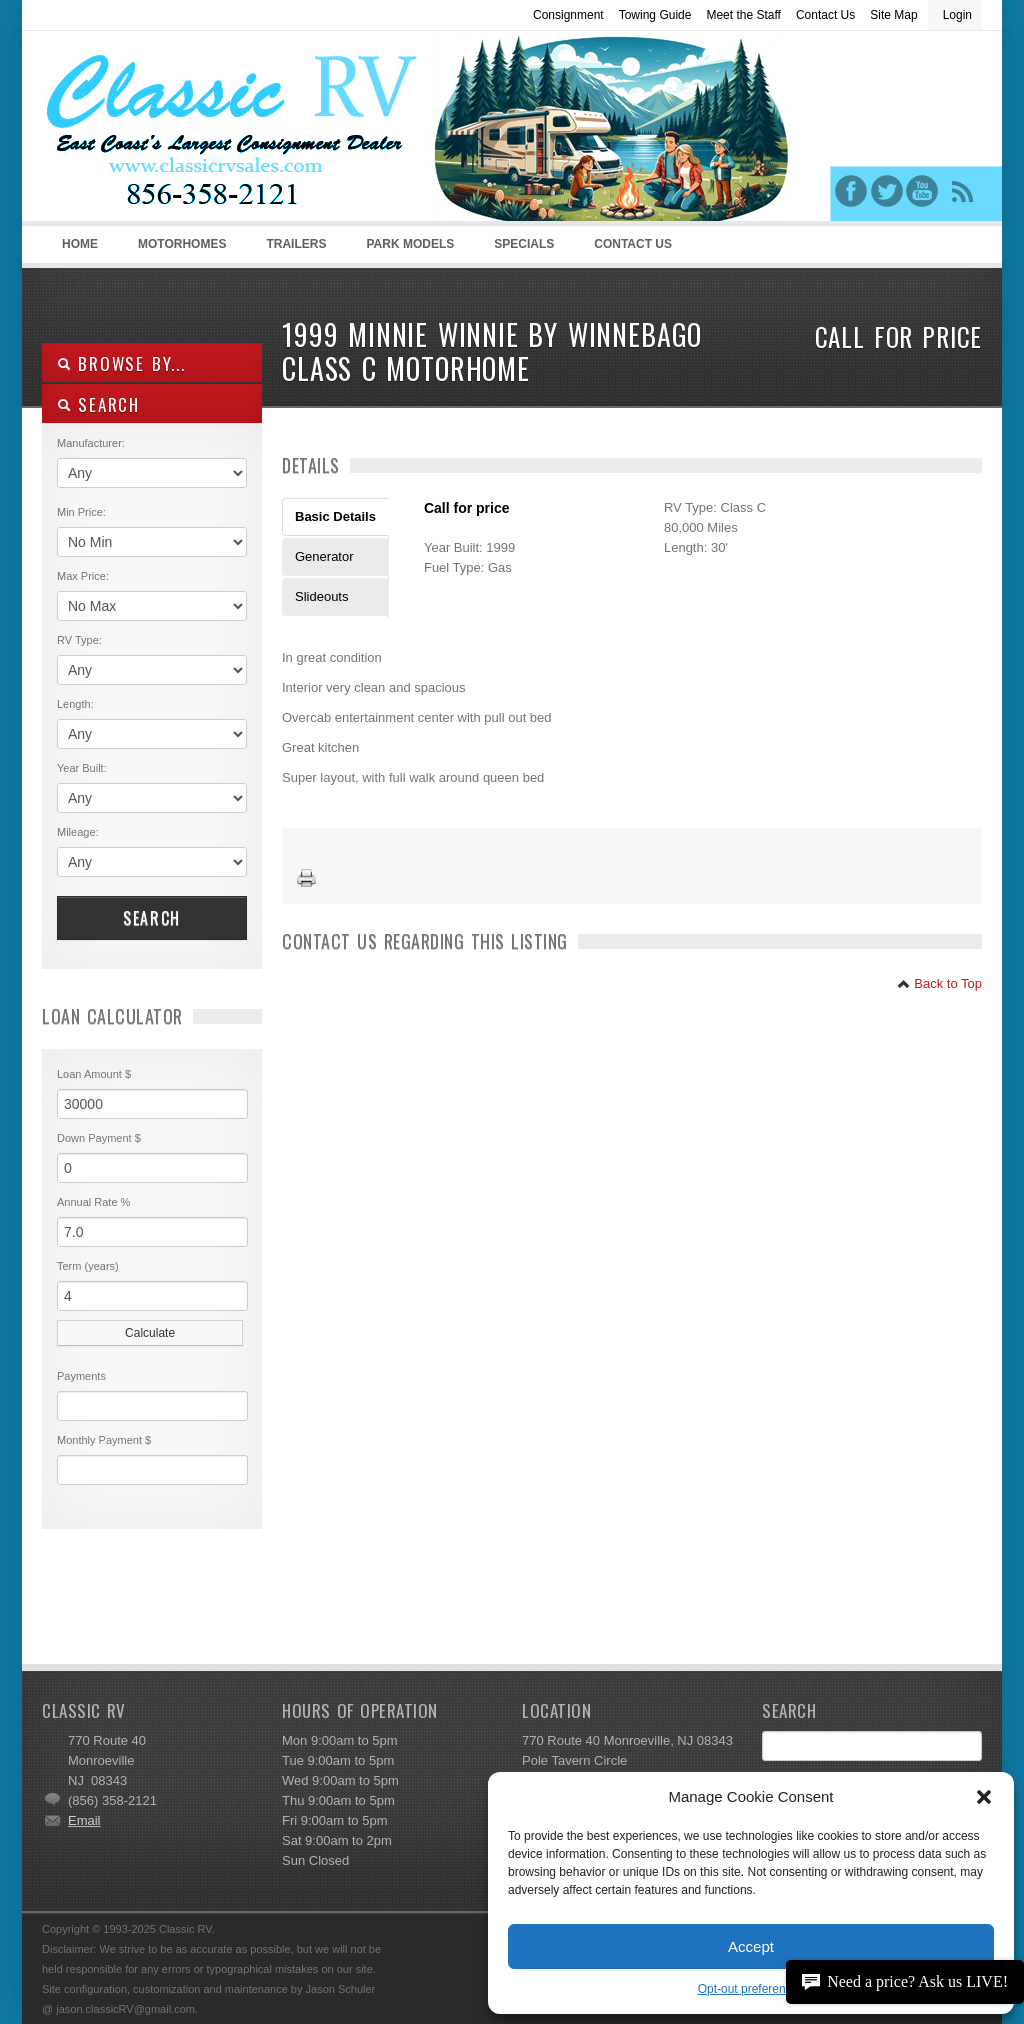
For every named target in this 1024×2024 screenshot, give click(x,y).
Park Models (410, 244)
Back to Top (939, 983)
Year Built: (82, 768)
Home (80, 244)
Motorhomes (179, 250)
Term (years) (88, 1266)
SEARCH (98, 404)
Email (84, 1820)
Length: (75, 704)
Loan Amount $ (94, 1074)
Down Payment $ (99, 1138)
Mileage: (78, 832)
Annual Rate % (93, 1202)
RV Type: (79, 640)
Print (307, 879)
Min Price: (81, 512)
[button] (984, 1797)
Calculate (150, 1333)
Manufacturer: (91, 443)
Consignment (568, 15)
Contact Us (825, 15)
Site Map (893, 15)
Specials (524, 244)
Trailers (292, 250)
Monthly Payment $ (104, 1440)
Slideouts (321, 596)
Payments (81, 1376)
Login (957, 15)
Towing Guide (655, 15)
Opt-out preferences (751, 1989)
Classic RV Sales (192, 131)
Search (152, 918)
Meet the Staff (743, 15)
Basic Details (335, 516)
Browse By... (121, 363)
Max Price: (83, 576)
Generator (324, 556)
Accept (751, 1946)
